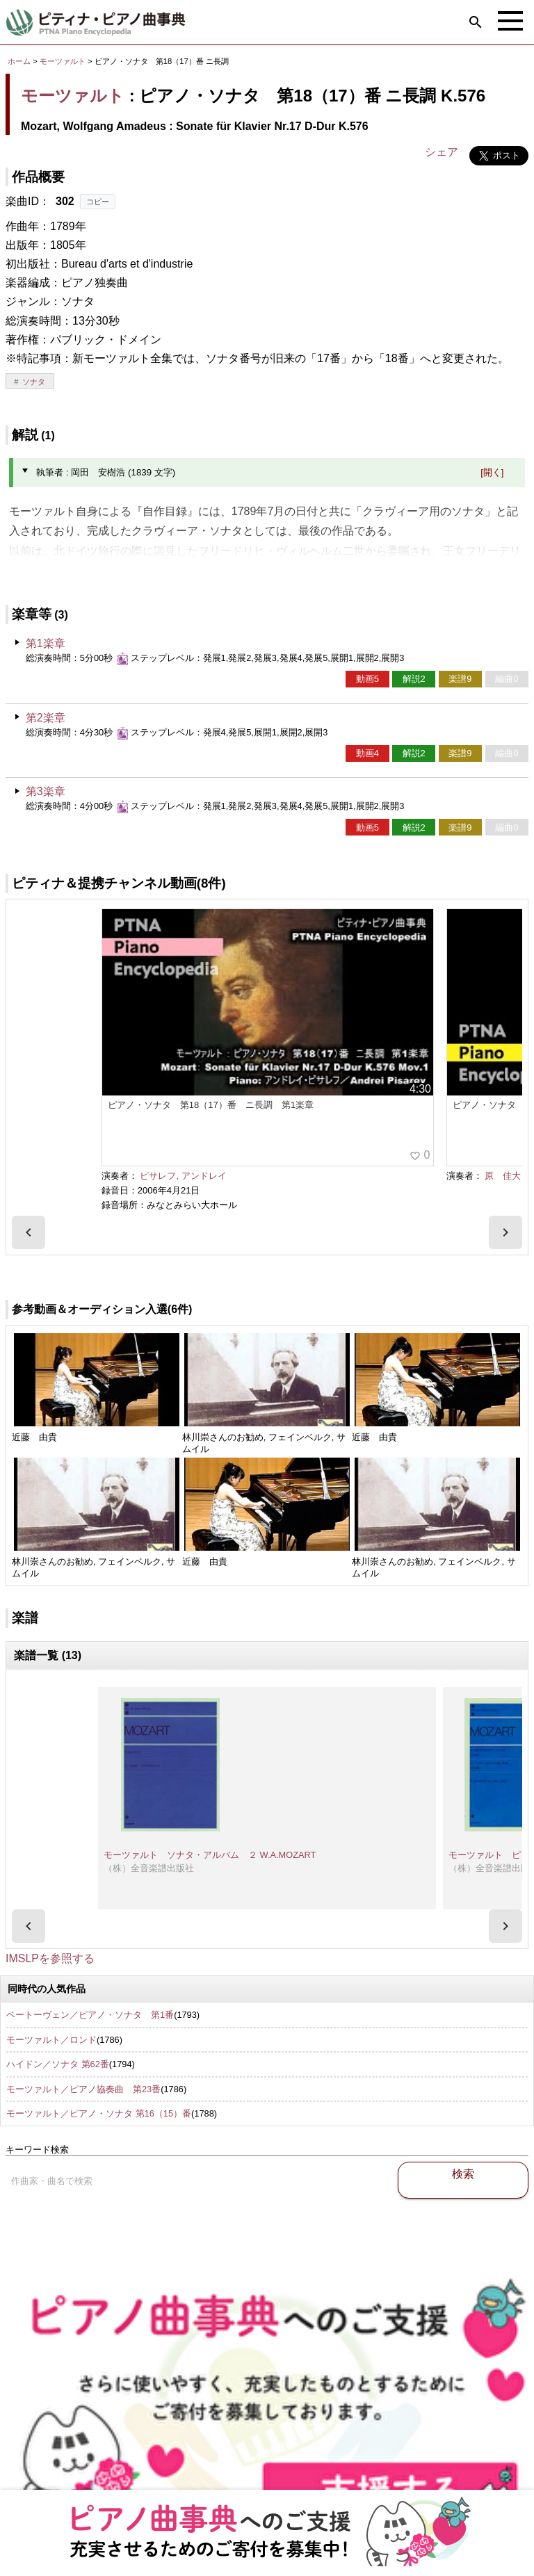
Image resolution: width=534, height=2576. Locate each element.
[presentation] (28, 1232)
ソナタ (33, 381)
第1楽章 (45, 643)
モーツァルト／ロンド (51, 2040)
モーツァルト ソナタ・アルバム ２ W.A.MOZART (210, 1855)
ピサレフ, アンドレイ (183, 1176)
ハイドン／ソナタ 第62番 (57, 2064)
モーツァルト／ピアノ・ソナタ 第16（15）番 (98, 2113)
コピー (97, 201)
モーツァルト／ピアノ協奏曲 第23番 (83, 2089)
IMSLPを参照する (50, 1958)
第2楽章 (45, 718)
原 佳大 (503, 1176)
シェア (441, 152)
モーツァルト (63, 61)
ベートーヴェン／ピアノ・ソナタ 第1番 (90, 2015)
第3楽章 (45, 791)
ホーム (19, 61)
